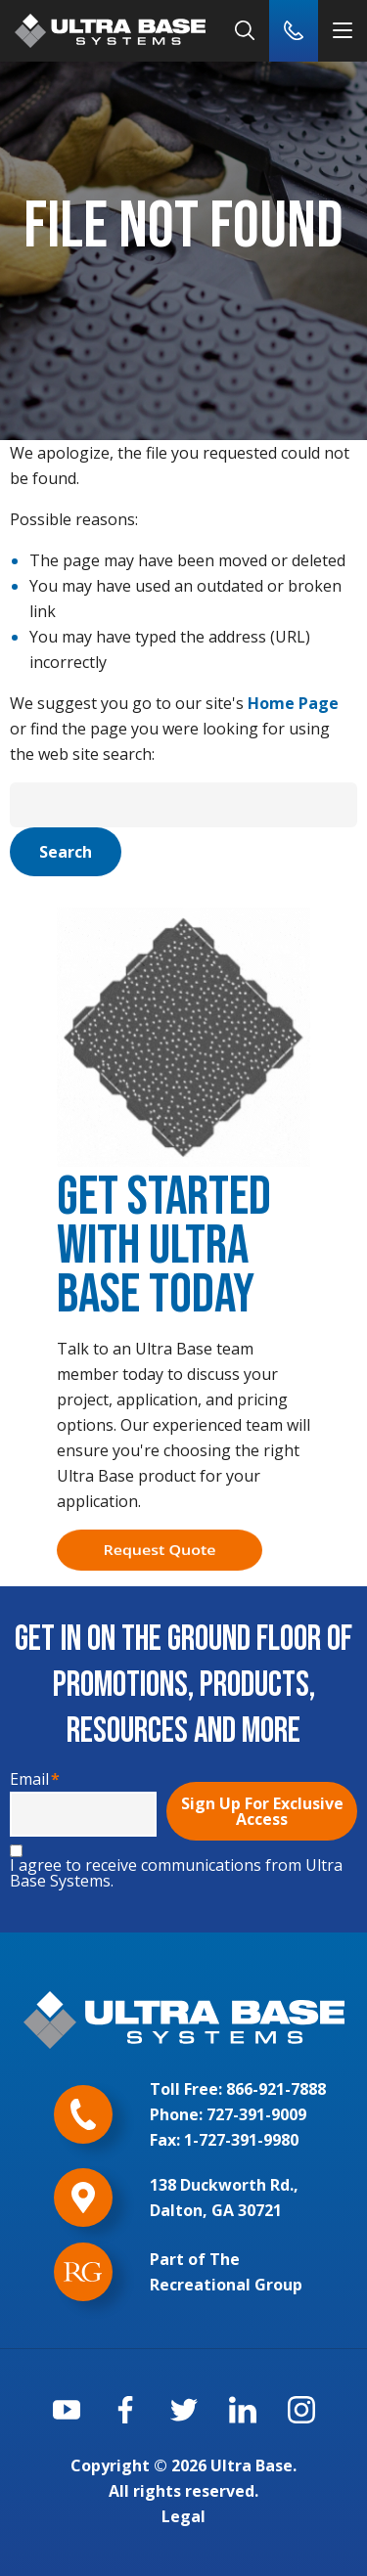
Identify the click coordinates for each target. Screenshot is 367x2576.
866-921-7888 (276, 2089)
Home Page (293, 703)
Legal (183, 2516)
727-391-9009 (256, 2114)
